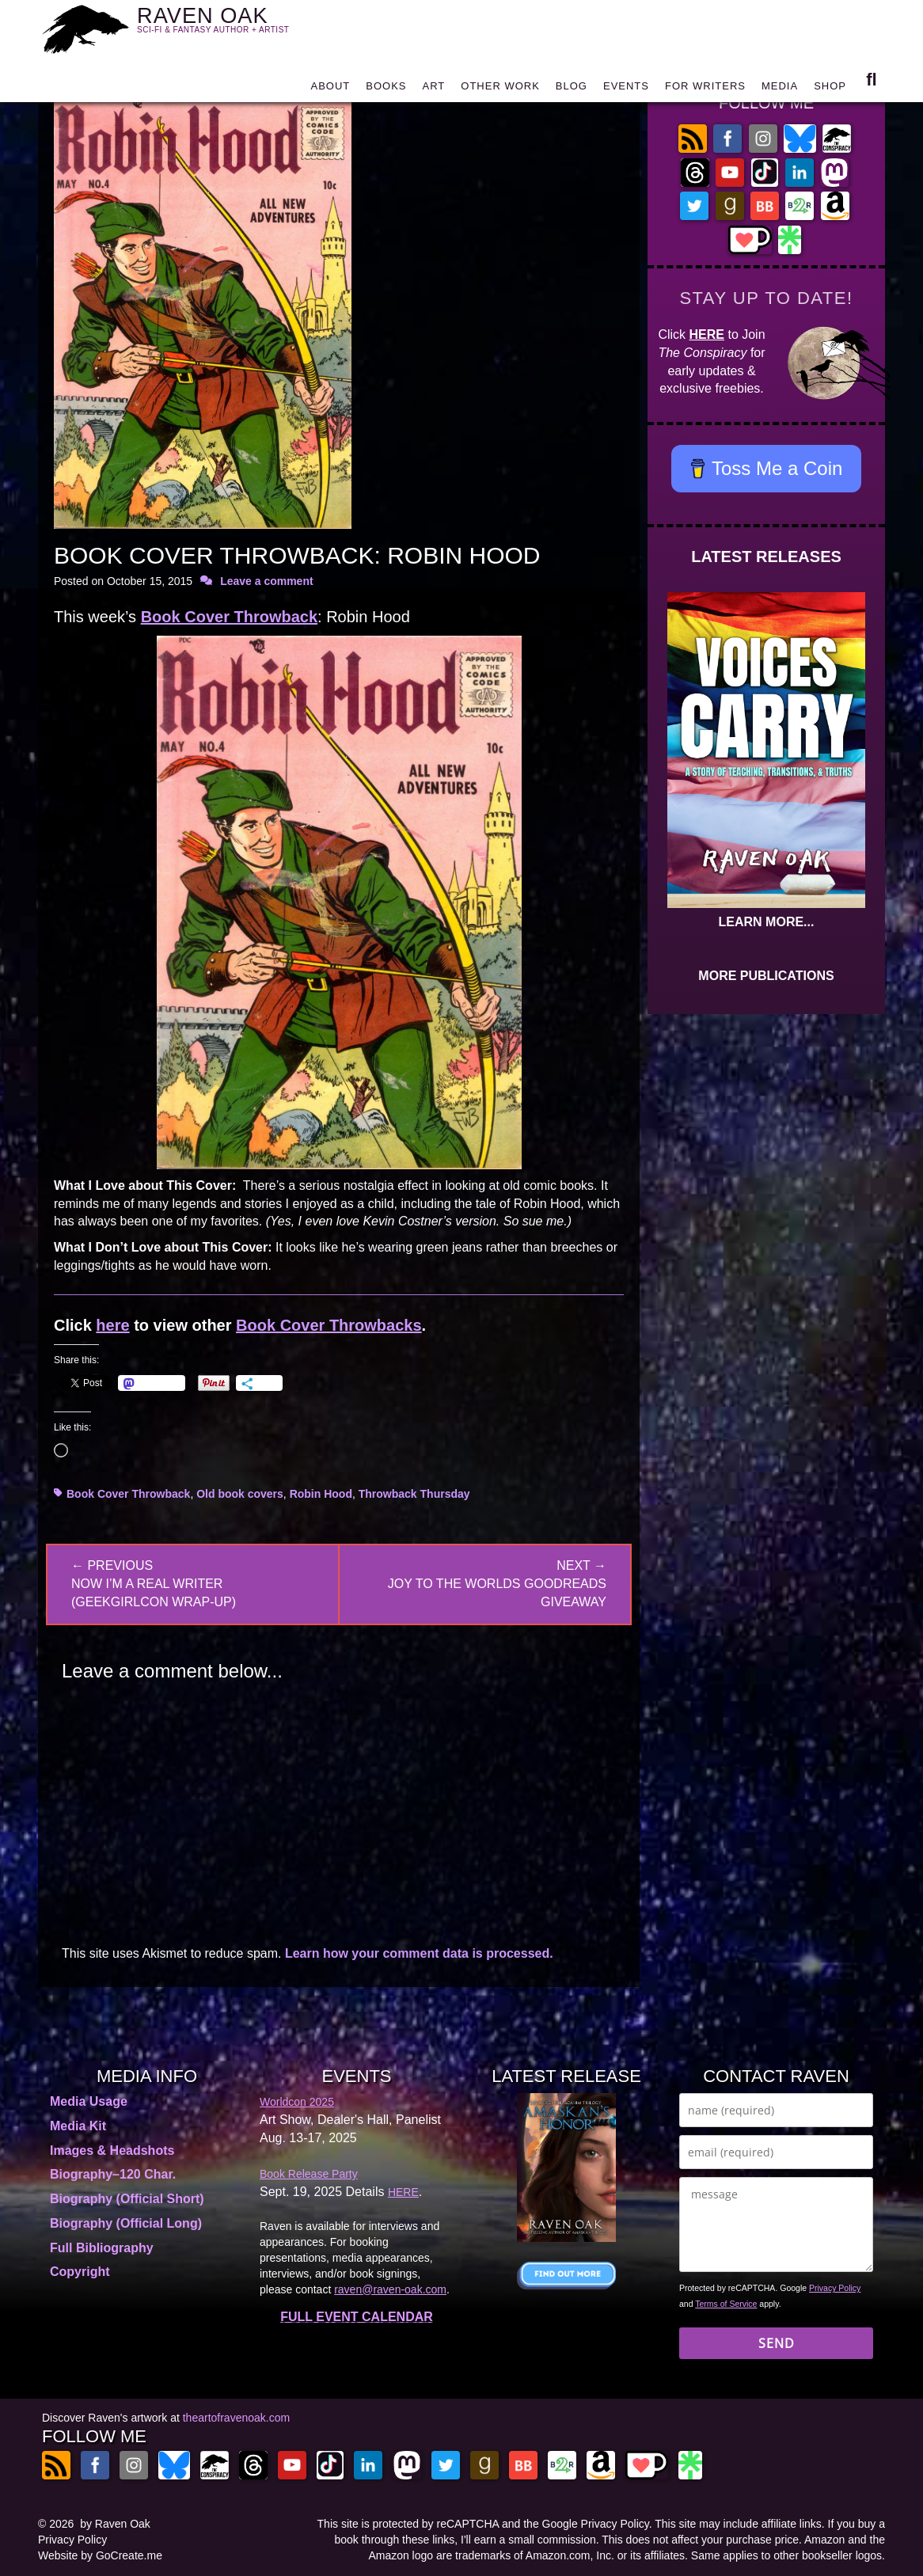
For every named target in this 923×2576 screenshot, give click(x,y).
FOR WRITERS (705, 89)
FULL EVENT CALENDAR (356, 2316)
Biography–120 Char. (113, 2174)
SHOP (830, 89)
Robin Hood (321, 1493)
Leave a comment (266, 581)
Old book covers (239, 1493)
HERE (706, 334)
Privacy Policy (834, 2288)
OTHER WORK (500, 89)
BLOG (571, 89)
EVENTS (626, 89)
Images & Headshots (112, 2150)
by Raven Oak (115, 2523)
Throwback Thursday (414, 1493)
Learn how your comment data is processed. (419, 1953)
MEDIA (780, 89)
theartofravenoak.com (236, 2417)
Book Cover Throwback (229, 616)
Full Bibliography (102, 2248)
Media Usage (88, 2101)
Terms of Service (726, 2303)
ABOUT (330, 89)
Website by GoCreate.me (100, 2555)
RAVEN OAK (236, 25)
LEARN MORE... (767, 922)
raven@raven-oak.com (390, 2289)
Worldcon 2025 (297, 2101)
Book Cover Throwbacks (329, 1325)
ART (434, 89)
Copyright (80, 2271)
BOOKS (386, 89)
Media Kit (78, 2126)
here (112, 1325)
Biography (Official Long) (126, 2223)
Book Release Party (309, 2174)
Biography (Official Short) (127, 2199)
